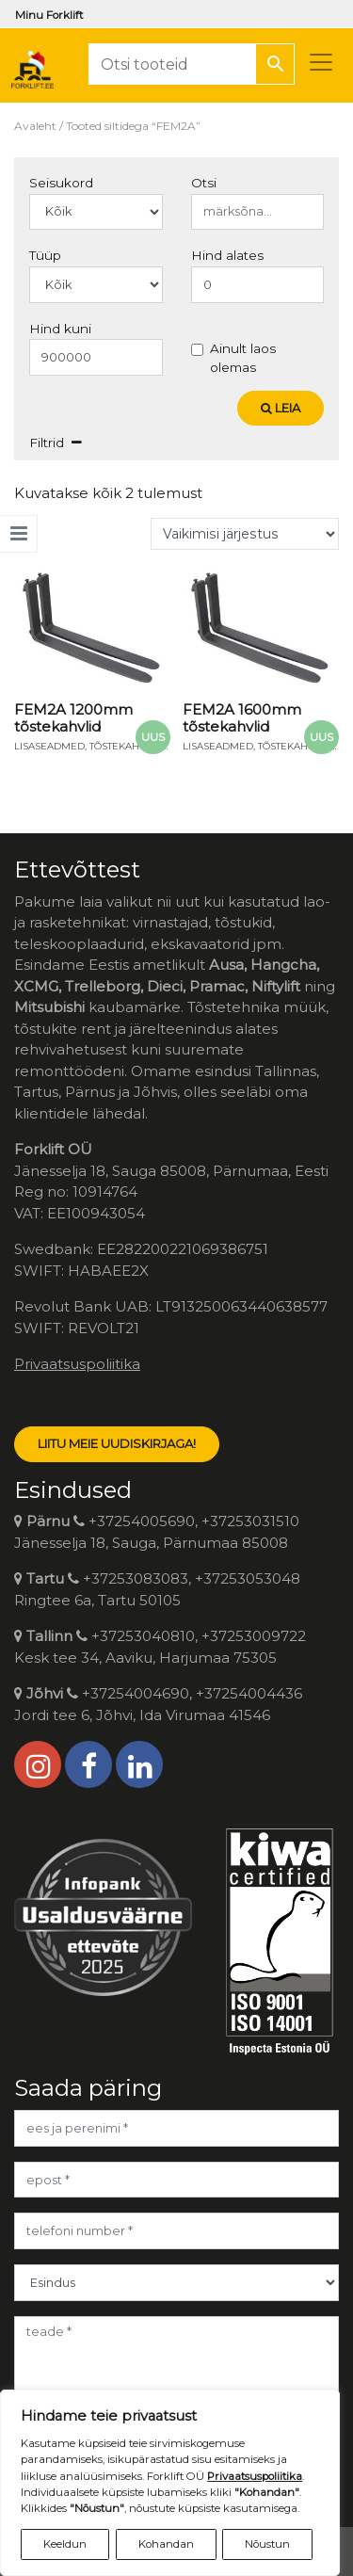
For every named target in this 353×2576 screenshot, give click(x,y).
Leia (280, 407)
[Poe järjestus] (245, 534)
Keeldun (65, 2544)
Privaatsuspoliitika (77, 1364)
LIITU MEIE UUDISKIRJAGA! (117, 1443)
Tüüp (45, 255)
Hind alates (227, 255)
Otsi (204, 182)
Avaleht (35, 126)
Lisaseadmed (49, 746)
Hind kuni (60, 328)
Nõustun (267, 2544)
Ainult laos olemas (243, 358)
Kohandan (166, 2544)
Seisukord (61, 182)
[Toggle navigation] (321, 62)
